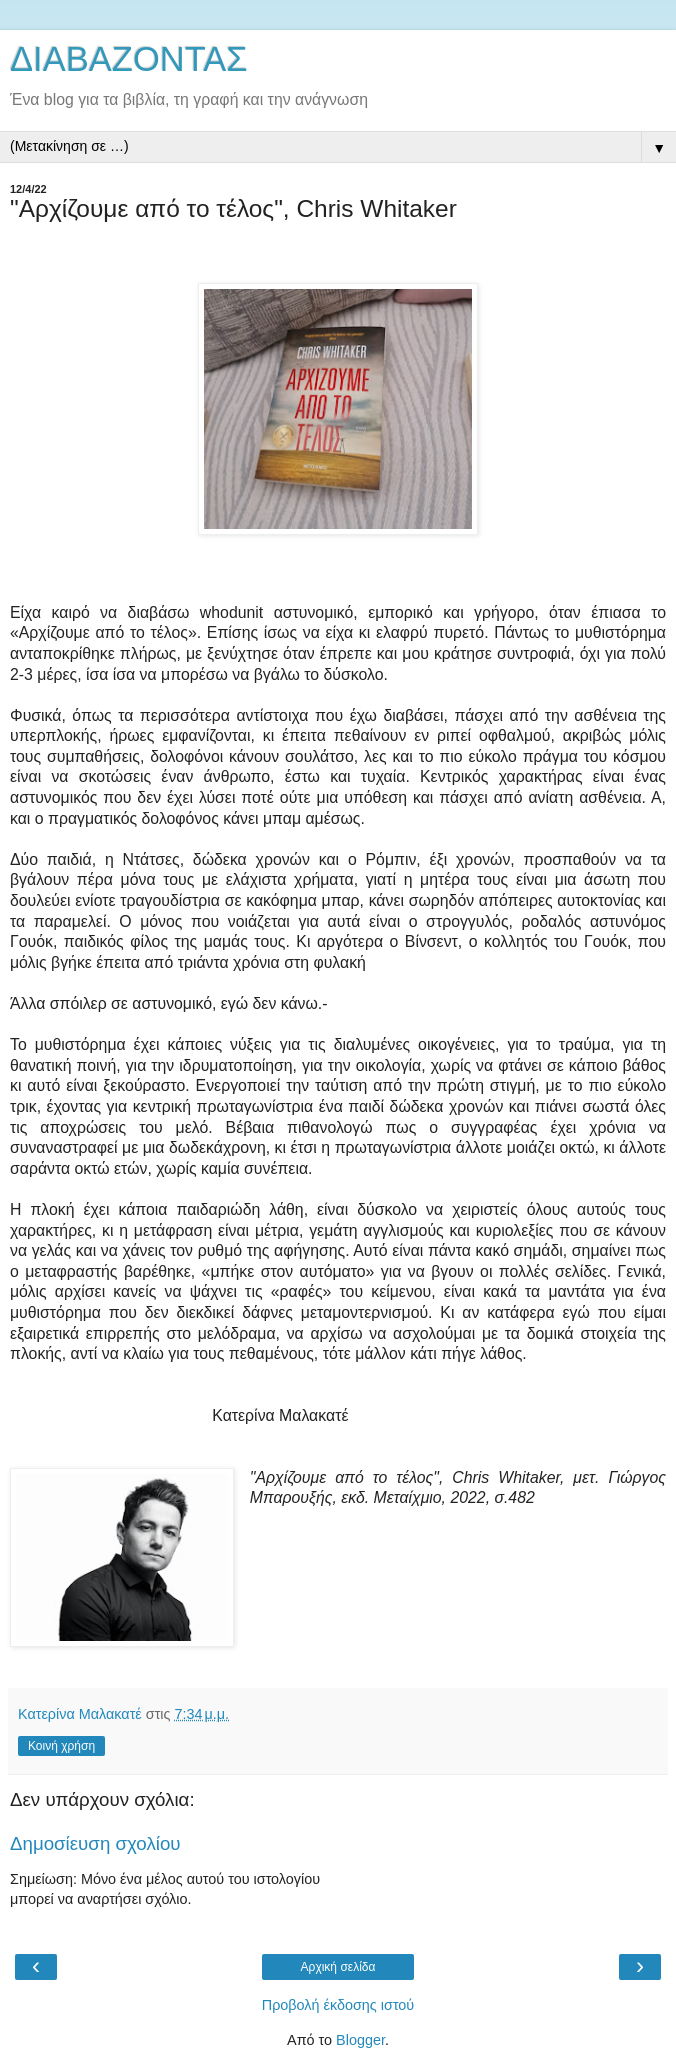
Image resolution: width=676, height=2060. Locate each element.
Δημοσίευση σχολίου (95, 1843)
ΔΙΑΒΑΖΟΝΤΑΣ (129, 59)
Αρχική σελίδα (338, 1967)
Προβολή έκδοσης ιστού (338, 2005)
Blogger (360, 2040)
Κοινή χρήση (61, 1746)
